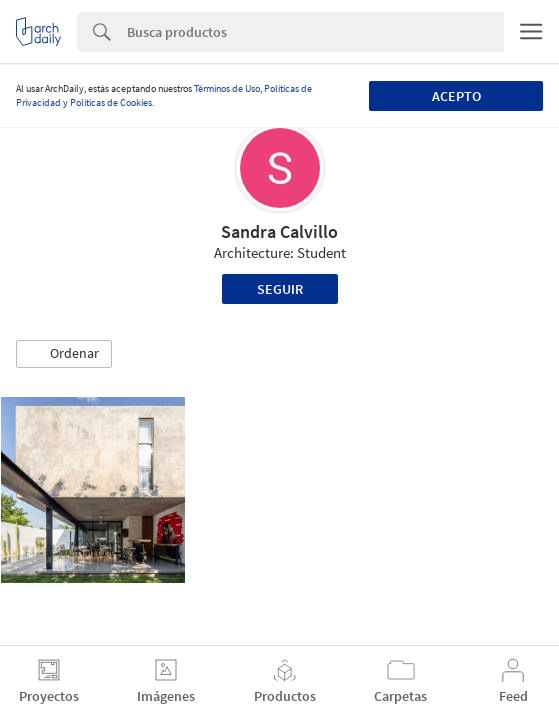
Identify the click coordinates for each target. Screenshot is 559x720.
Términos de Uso (227, 88)
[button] (64, 354)
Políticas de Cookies (111, 102)
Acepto (456, 96)
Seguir (280, 289)
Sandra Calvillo (279, 231)
